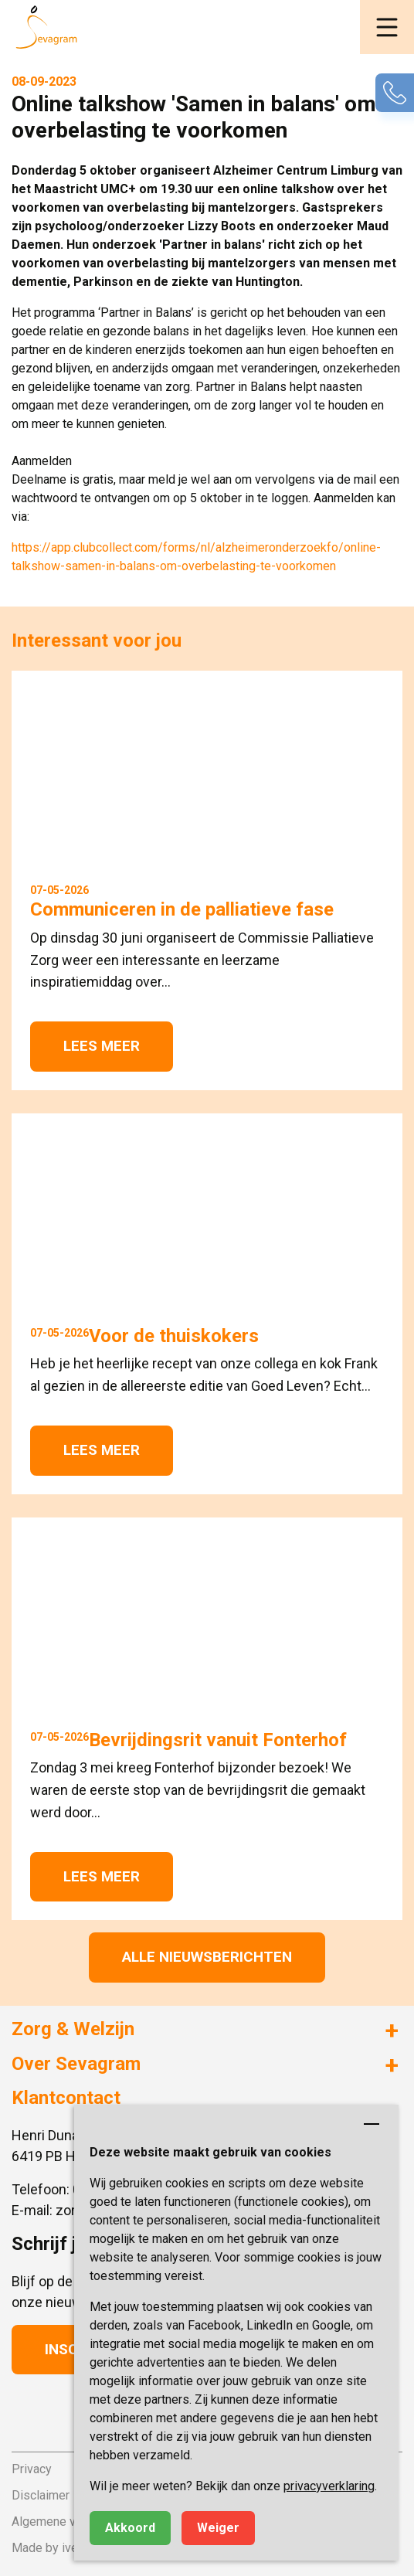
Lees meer (101, 1046)
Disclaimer (41, 2495)
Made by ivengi (53, 2547)
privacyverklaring (329, 2486)
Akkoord (130, 2527)
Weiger (218, 2527)
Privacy (32, 2469)
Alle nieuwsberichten (207, 1957)
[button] (387, 27)
